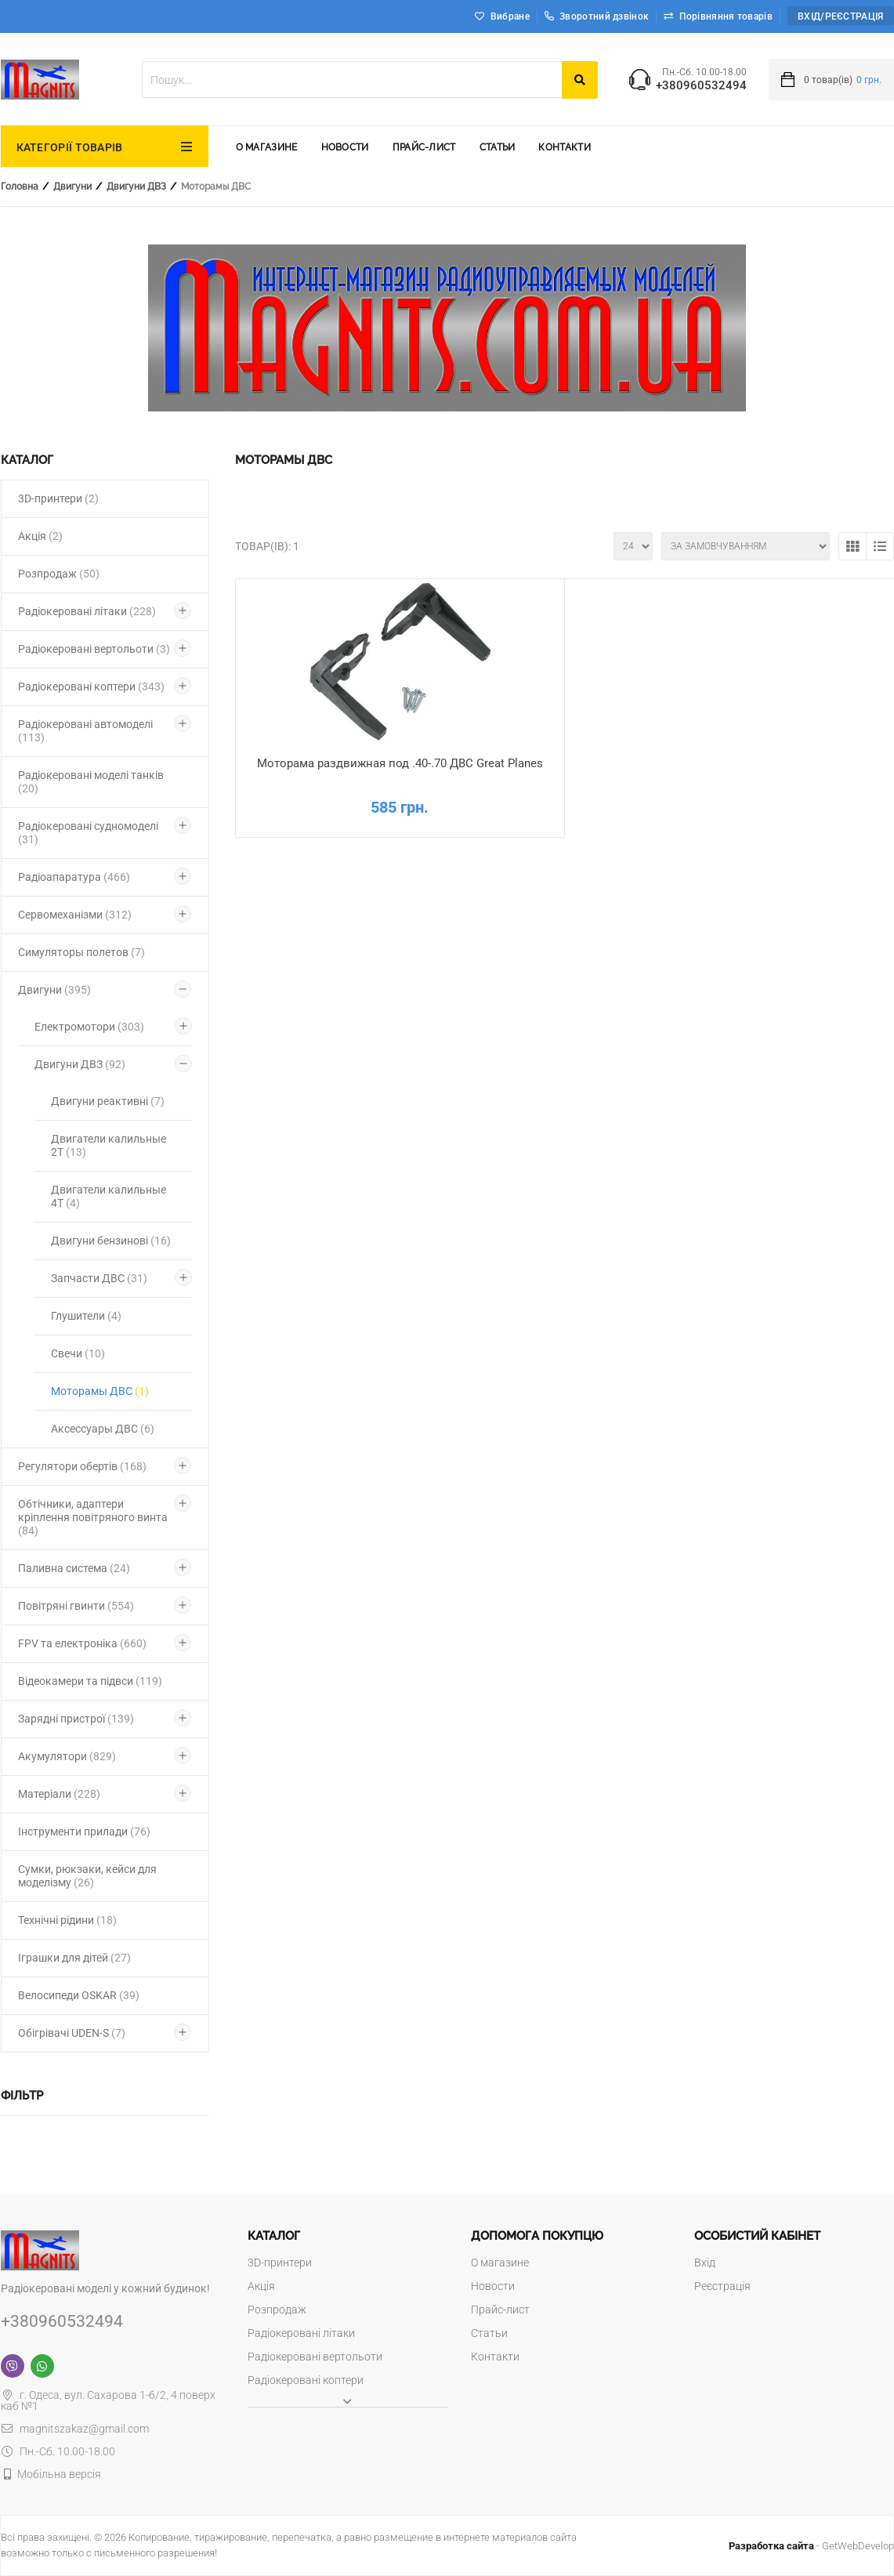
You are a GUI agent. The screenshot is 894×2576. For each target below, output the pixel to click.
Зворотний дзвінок (597, 16)
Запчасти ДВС (99, 1278)
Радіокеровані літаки (87, 611)
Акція (40, 536)
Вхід (704, 2262)
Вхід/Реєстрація (841, 16)
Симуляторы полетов (81, 952)
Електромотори (89, 1026)
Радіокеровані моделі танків (91, 782)
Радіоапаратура (74, 877)
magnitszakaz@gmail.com (75, 2428)
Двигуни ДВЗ (136, 186)
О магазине (267, 147)
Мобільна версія (59, 2474)
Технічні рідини (67, 1920)
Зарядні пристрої (76, 1718)
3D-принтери (58, 498)
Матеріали (59, 1794)
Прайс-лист (424, 147)
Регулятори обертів (82, 1466)
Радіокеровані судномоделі (88, 833)
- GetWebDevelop (811, 2546)
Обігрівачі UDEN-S (71, 2033)
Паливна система (74, 1568)
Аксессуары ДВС (102, 1428)
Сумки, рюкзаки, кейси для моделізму (87, 1876)
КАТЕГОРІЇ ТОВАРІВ (69, 147)
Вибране (510, 16)
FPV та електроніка (82, 1643)
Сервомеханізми (75, 914)
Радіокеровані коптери (91, 686)
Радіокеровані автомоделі (85, 731)
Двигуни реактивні (108, 1101)
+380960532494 (701, 86)
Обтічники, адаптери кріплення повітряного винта (93, 1517)
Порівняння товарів (726, 16)
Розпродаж (59, 573)
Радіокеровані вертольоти (94, 649)
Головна (19, 186)
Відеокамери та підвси (90, 1681)
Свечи (78, 1353)
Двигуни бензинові (111, 1240)
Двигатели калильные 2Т (108, 1145)
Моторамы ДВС (100, 1391)
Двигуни (72, 186)
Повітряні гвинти (76, 1606)
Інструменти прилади (84, 1831)
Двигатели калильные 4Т (108, 1196)
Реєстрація (722, 2286)
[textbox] (352, 79)
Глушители (86, 1316)
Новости (345, 147)
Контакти (564, 147)
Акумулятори (67, 1756)
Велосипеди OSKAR (78, 1995)
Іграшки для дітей (74, 1957)
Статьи (498, 147)
